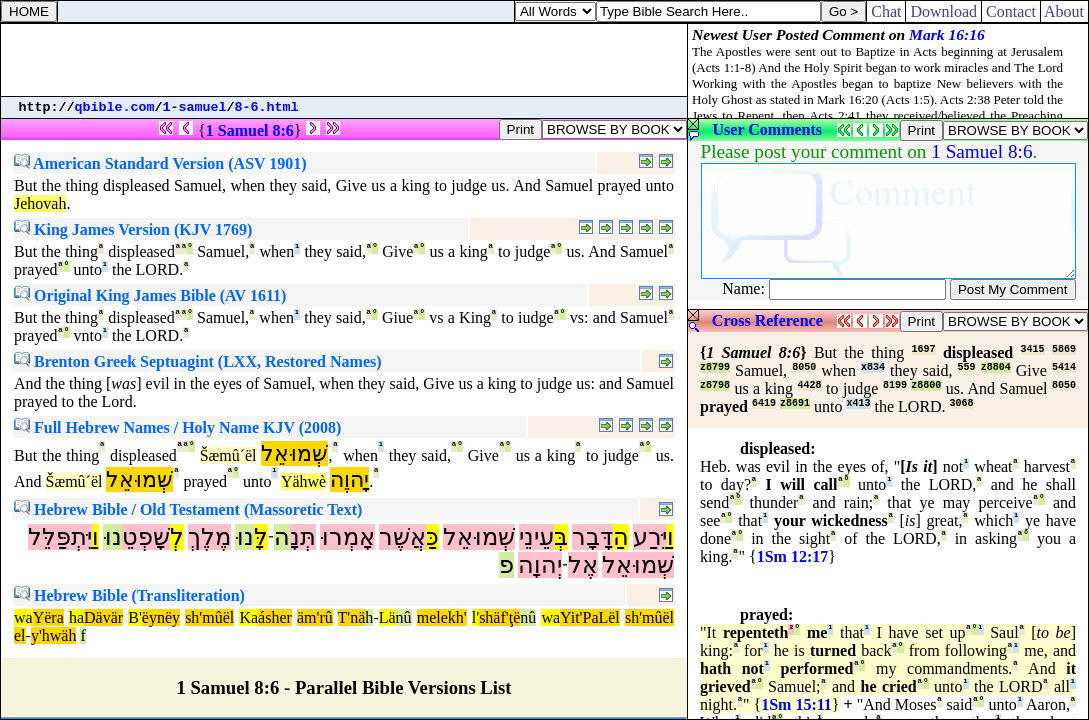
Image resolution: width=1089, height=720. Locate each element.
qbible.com (115, 107)
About (1064, 11)
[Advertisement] (344, 60)
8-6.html (267, 107)
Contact (1011, 11)
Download (943, 11)
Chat (886, 11)
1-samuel (195, 107)
